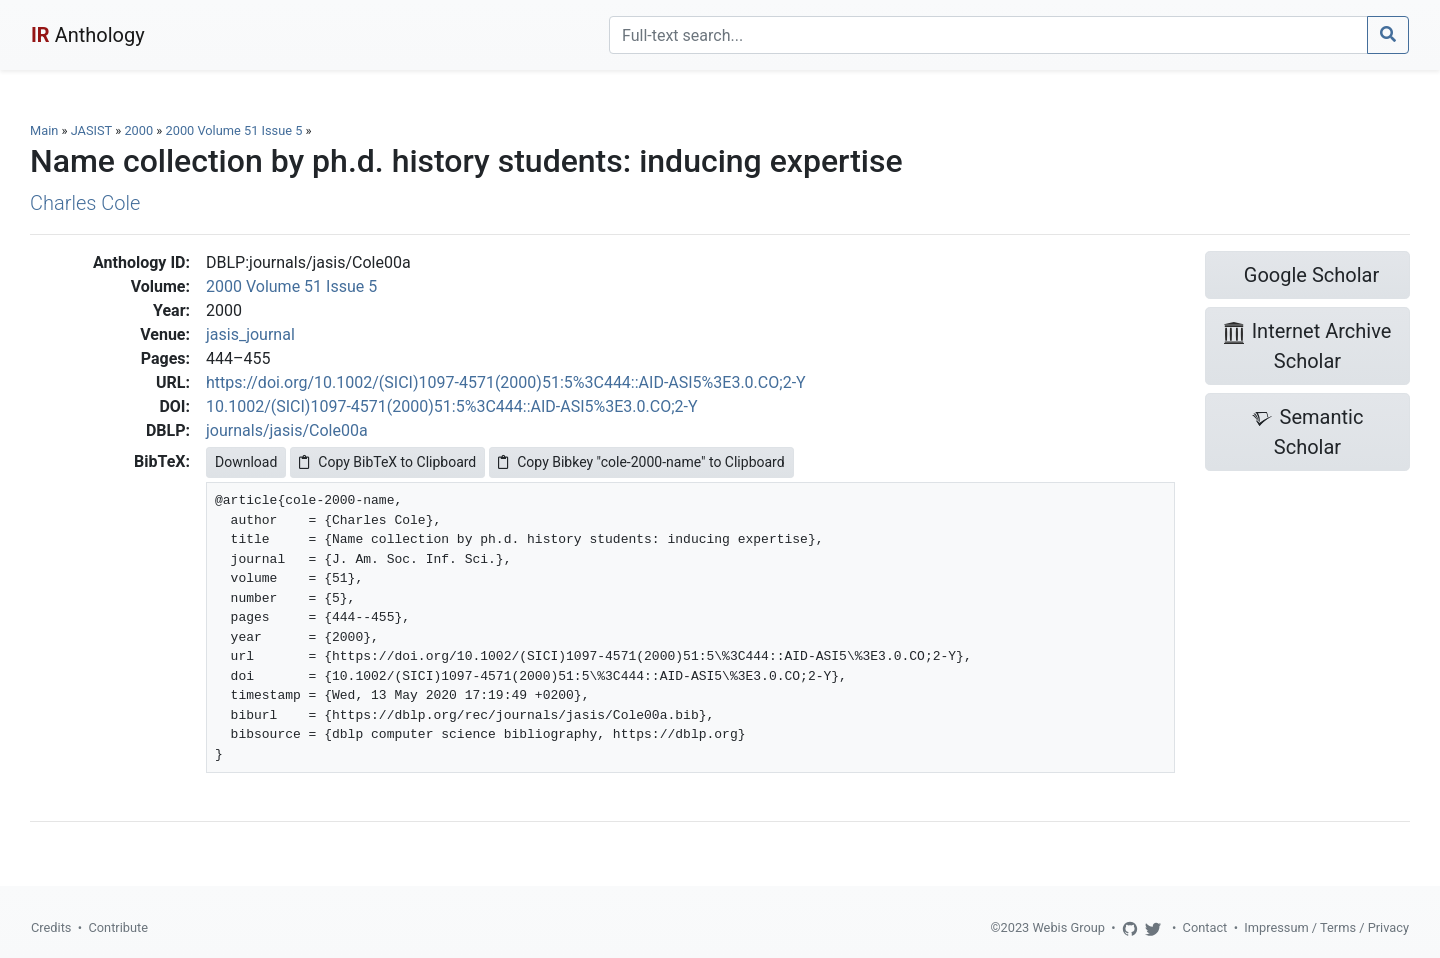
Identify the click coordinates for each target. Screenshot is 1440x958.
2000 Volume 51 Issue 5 (236, 130)
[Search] (988, 35)
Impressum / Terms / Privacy (1326, 927)
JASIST (91, 130)
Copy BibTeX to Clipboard (387, 462)
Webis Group (1068, 927)
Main (44, 130)
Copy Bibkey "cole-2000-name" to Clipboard (641, 462)
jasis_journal (250, 334)
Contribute (118, 927)
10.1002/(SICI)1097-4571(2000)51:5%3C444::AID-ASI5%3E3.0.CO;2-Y (452, 406)
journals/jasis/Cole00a (287, 430)
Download (246, 462)
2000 (138, 130)
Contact (1205, 927)
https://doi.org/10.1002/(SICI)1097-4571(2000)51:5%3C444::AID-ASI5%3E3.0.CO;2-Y (506, 382)
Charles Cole (85, 203)
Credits (51, 927)
